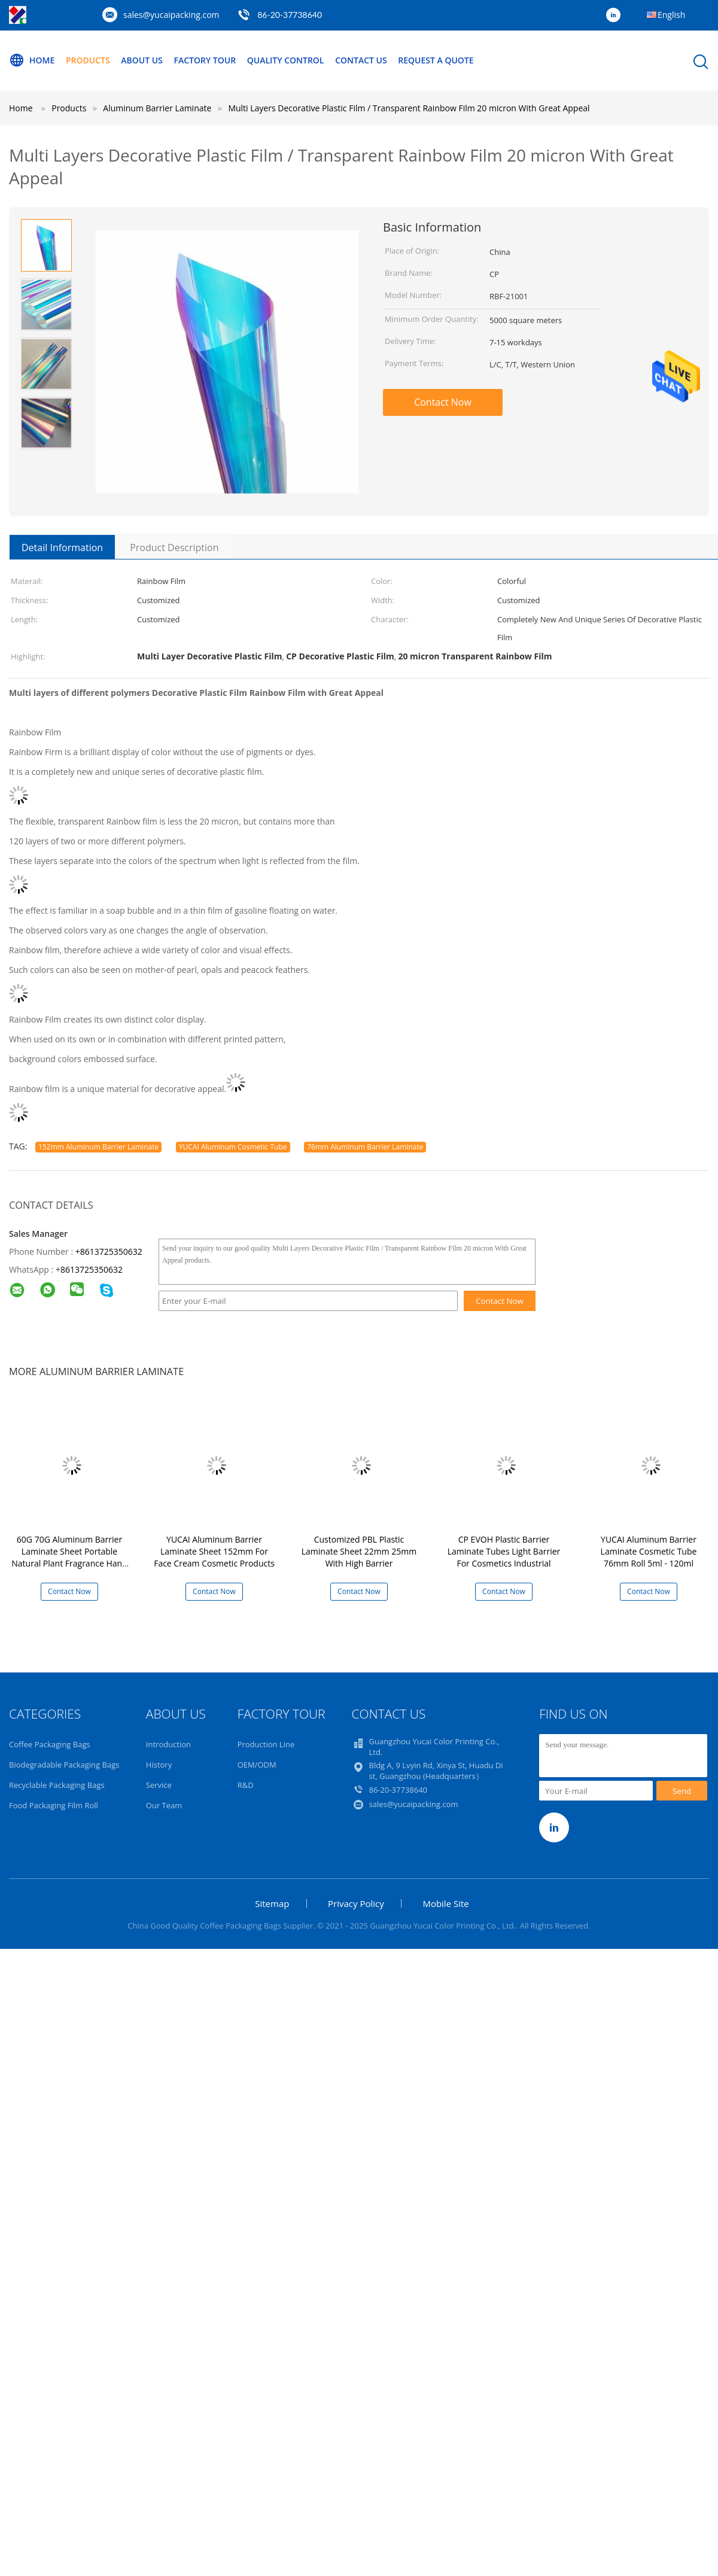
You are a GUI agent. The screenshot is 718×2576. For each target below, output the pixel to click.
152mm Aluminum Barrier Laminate (98, 1147)
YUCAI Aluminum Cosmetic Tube (233, 1147)
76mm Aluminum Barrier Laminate (365, 1147)
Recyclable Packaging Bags (57, 1785)
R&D (246, 1785)
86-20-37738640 (289, 15)
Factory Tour (205, 60)
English (671, 14)
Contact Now (442, 402)
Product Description (174, 547)
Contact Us (361, 60)
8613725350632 (91, 1269)
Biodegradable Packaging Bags (64, 1764)
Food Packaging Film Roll (53, 1805)
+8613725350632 (108, 1251)
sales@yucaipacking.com (171, 14)
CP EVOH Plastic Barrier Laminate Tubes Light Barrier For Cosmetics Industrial (504, 1551)
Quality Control (285, 60)
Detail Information (62, 547)
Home (31, 60)
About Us (142, 60)
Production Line (266, 1744)
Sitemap (272, 1903)
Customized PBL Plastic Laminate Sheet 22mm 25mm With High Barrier (359, 1551)
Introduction (168, 1744)
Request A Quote (435, 60)
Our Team (164, 1805)
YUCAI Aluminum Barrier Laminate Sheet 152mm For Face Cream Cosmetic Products (214, 1551)
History (159, 1764)
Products (88, 60)
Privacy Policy (356, 1903)
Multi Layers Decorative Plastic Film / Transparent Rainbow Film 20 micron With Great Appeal (408, 108)
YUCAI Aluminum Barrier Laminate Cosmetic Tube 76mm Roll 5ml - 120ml (649, 1551)
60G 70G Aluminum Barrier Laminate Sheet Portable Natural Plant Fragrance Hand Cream (69, 1557)
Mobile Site (445, 1903)
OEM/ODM (257, 1764)
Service (159, 1785)
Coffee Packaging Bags (49, 1744)
